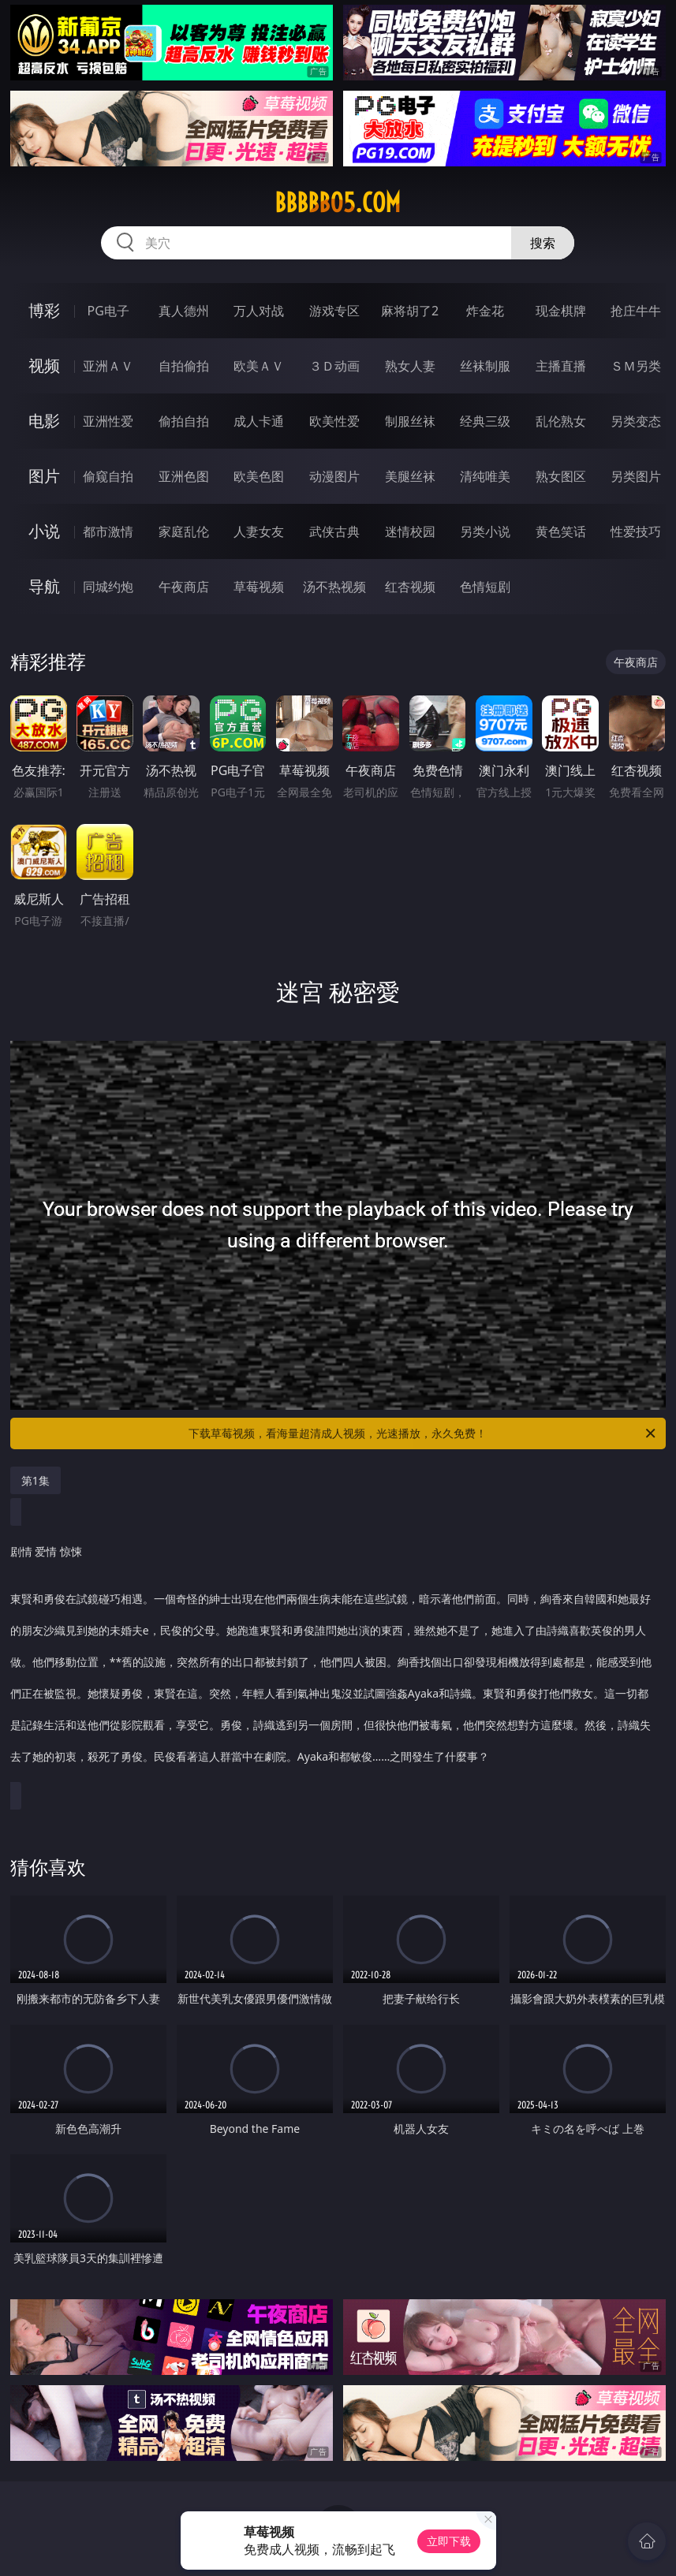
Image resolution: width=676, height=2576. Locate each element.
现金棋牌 (561, 310)
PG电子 (108, 310)
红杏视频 (410, 586)
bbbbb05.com (338, 202)
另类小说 (485, 531)
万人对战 (258, 310)
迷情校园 (410, 531)
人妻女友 (258, 531)
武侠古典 (334, 531)
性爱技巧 (636, 531)
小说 (44, 531)
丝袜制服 (485, 366)
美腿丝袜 (410, 476)
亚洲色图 (184, 476)
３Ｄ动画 (334, 366)
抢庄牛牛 (636, 310)
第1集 (35, 1480)
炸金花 (485, 310)
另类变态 (636, 421)
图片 (44, 475)
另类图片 (636, 476)
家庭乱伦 (184, 531)
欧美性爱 (334, 421)
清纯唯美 (485, 476)
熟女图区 (561, 476)
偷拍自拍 (184, 421)
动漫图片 (334, 476)
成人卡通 (258, 421)
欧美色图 (258, 476)
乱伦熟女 (561, 421)
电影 (44, 420)
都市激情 (108, 531)
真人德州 (184, 310)
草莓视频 (258, 586)
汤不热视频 (334, 586)
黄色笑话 (561, 531)
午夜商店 (184, 586)
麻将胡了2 (410, 310)
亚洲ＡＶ (108, 366)
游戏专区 (334, 310)
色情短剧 (485, 586)
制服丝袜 (410, 421)
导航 (44, 586)
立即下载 (449, 2540)
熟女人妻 (410, 366)
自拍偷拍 (184, 366)
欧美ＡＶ (258, 366)
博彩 (44, 310)
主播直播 (561, 366)
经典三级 (485, 421)
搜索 (542, 243)
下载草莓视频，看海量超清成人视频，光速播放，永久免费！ (423, 1433)
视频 (44, 365)
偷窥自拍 (108, 476)
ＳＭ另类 (636, 366)
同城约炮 (108, 586)
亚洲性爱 (108, 421)
